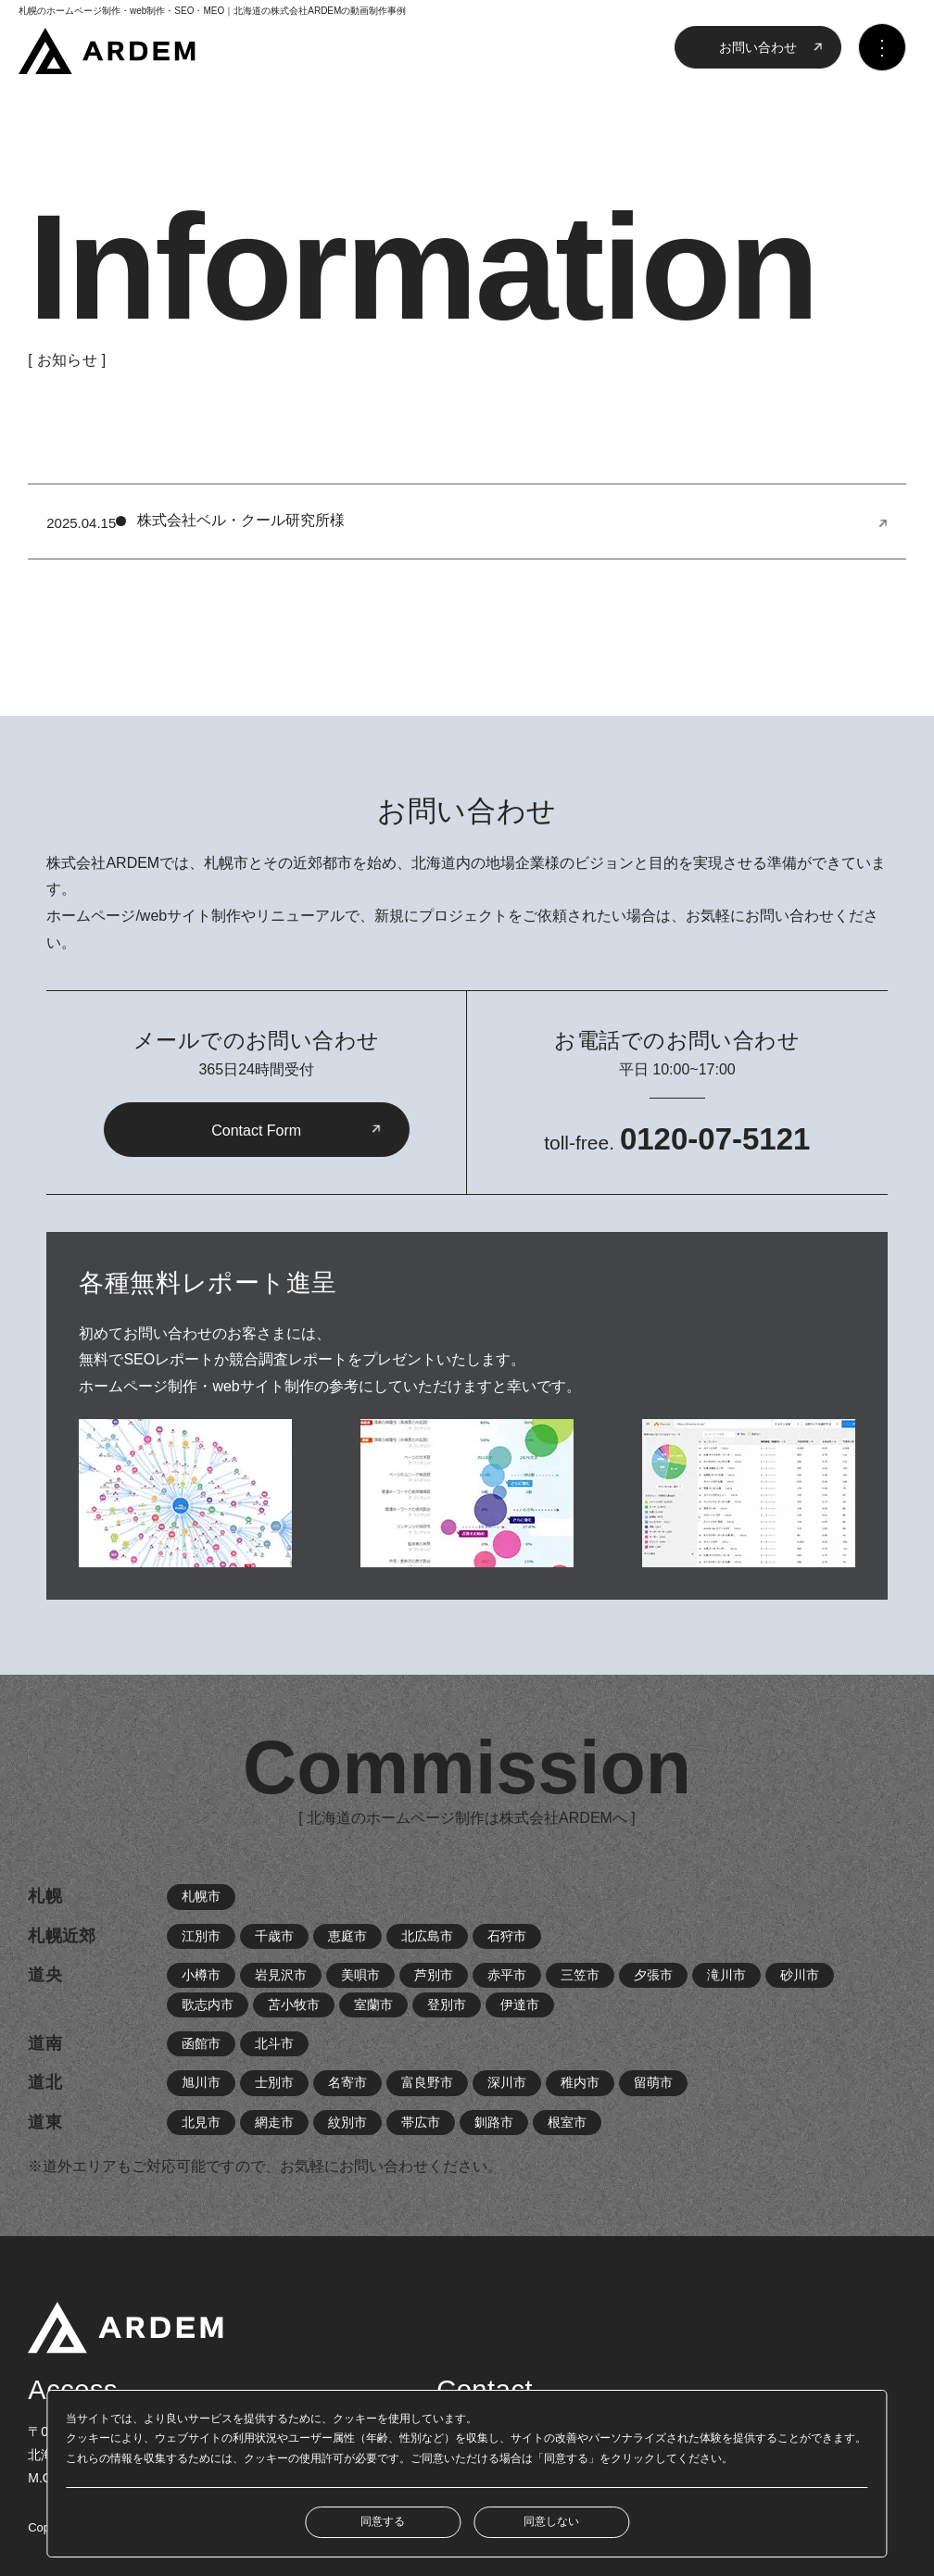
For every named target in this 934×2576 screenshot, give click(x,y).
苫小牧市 (294, 2004)
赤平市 (506, 1974)
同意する (382, 2521)
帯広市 (420, 2122)
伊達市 (519, 2004)
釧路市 (493, 2122)
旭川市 (201, 2082)
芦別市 (433, 1974)
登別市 (446, 2004)
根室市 (567, 2122)
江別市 (201, 1936)
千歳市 (274, 1936)
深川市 (506, 2082)
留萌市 (653, 2082)
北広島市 (427, 1936)
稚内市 (580, 2082)
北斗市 (274, 2043)
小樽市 (201, 1974)
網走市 (274, 2122)
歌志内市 (208, 2004)
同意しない (551, 2521)
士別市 (274, 2082)
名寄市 (347, 2082)
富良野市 (427, 2082)
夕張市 (653, 1974)
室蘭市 (373, 2004)
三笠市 (580, 1974)
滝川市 (726, 1974)
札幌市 (201, 1896)
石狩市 (506, 1936)
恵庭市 (347, 1936)
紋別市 (347, 2122)
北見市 (201, 2122)
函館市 (201, 2043)
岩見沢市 (281, 1974)
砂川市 (799, 1974)
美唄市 (360, 1974)
